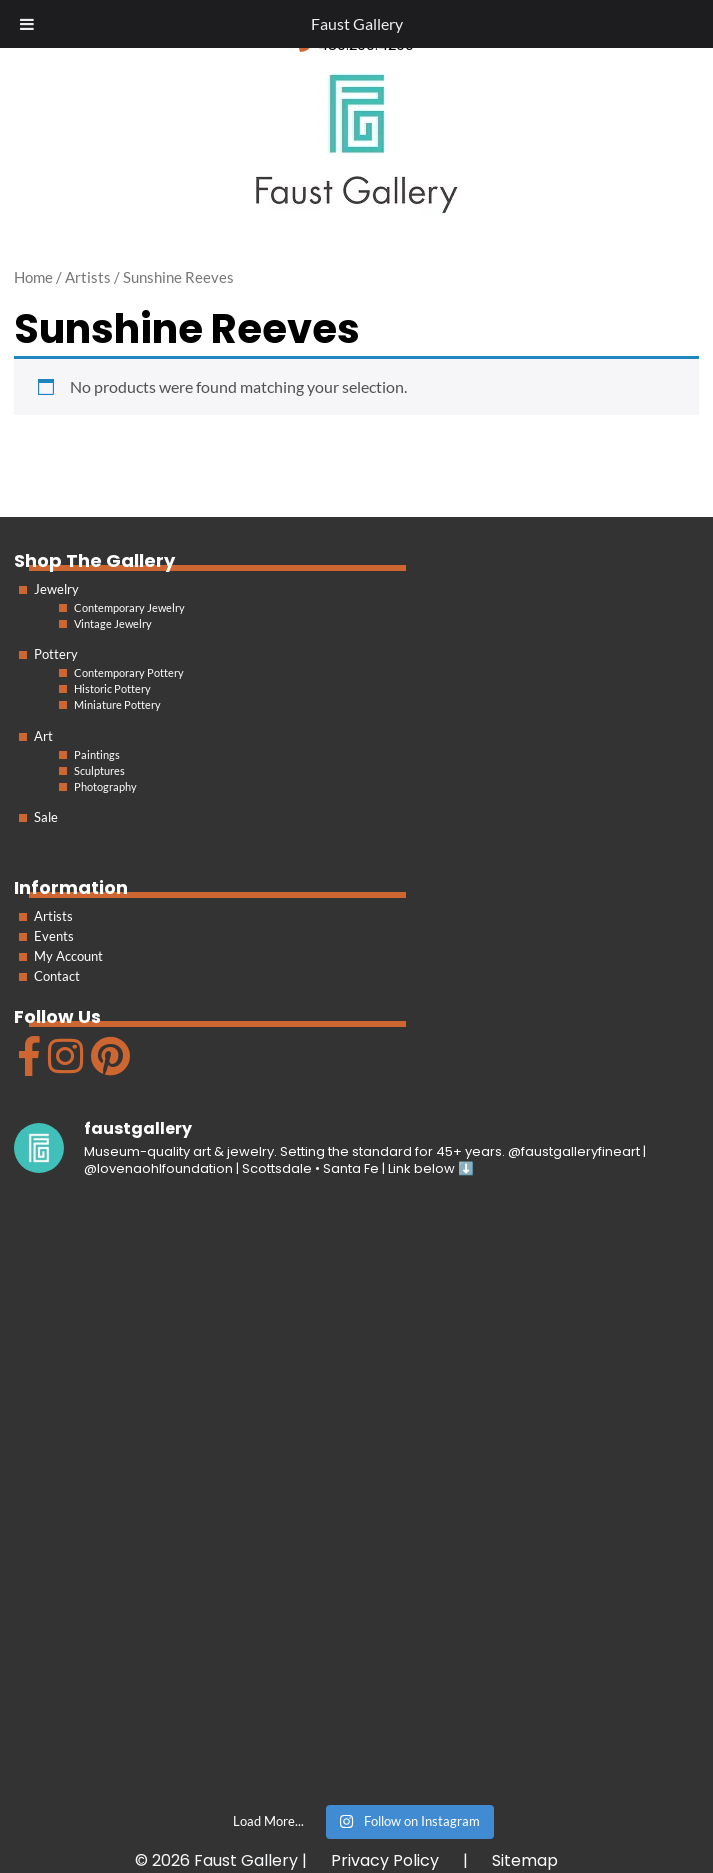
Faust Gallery (357, 23)
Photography (105, 786)
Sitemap (525, 1860)
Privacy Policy (385, 1860)
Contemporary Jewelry (129, 607)
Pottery (56, 654)
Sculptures (99, 770)
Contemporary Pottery (129, 672)
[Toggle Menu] (27, 24)
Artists (53, 916)
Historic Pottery (112, 688)
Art (43, 736)
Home (33, 277)
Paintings (97, 754)
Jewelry (56, 589)
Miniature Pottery (117, 704)
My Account (68, 956)
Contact (57, 976)
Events (54, 936)
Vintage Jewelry (113, 623)
